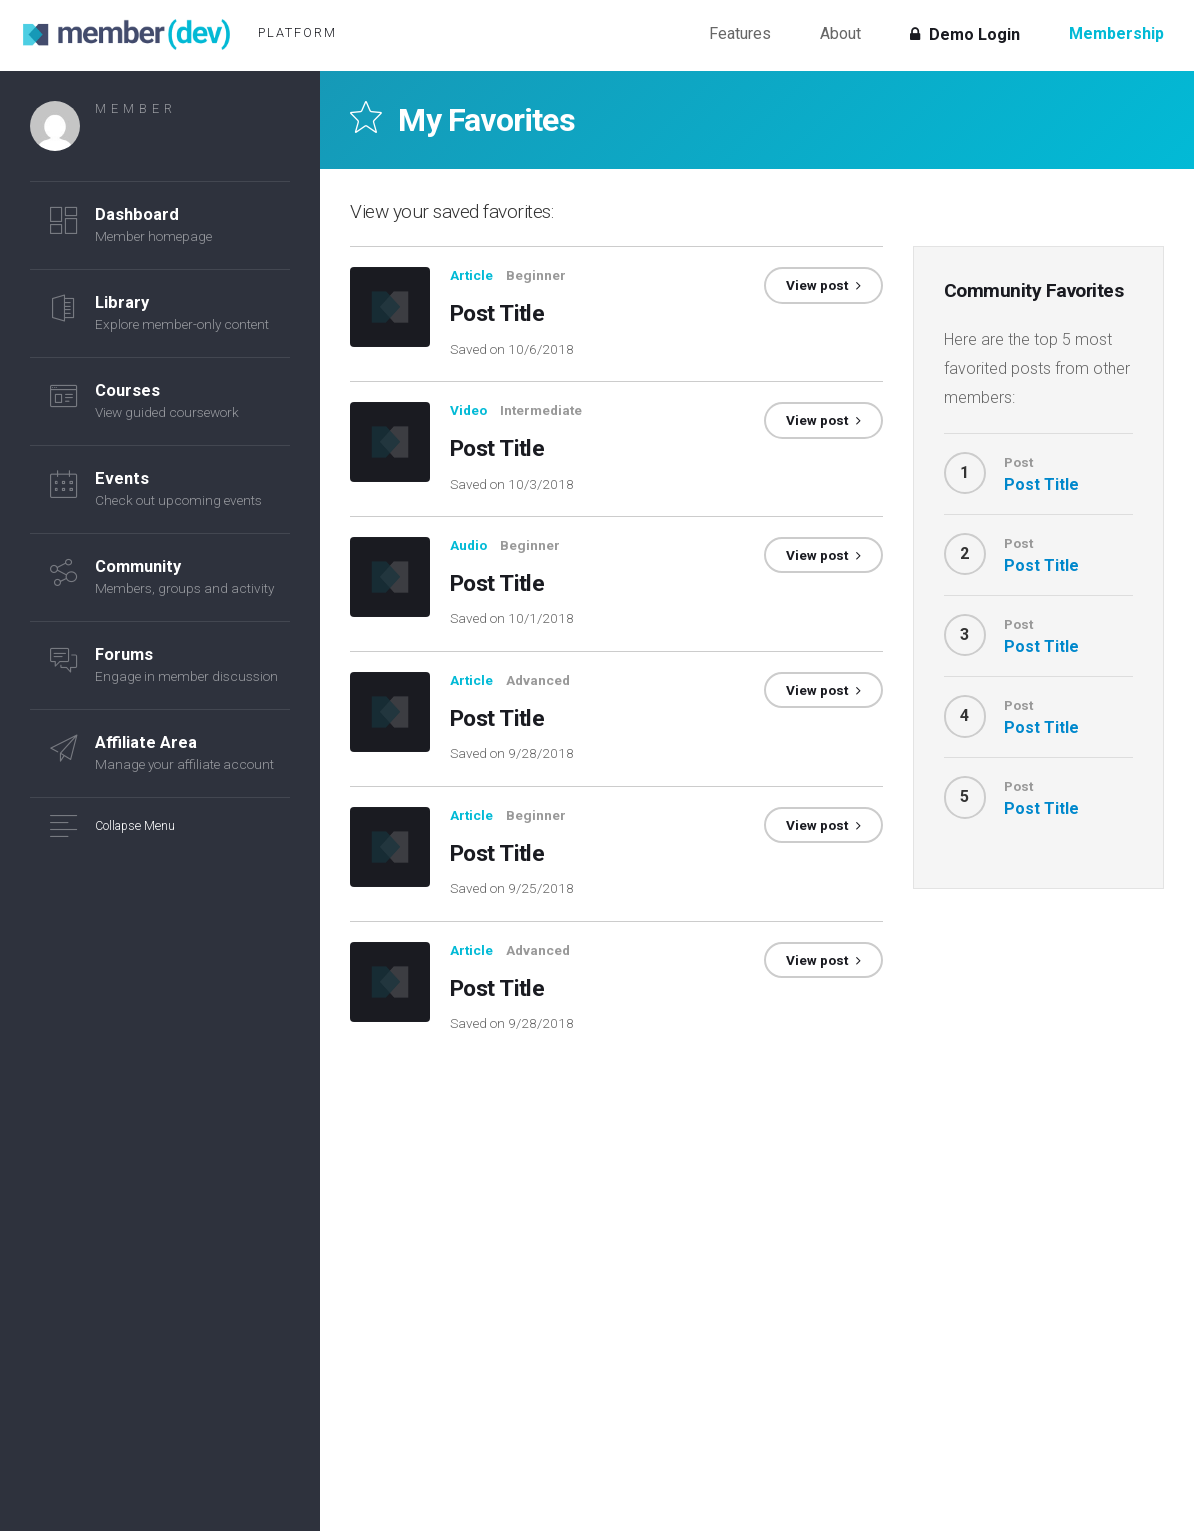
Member (136, 117)
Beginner (536, 284)
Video (468, 419)
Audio (468, 554)
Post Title (504, 321)
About (840, 37)
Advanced (538, 689)
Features (740, 37)
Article (471, 284)
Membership (1116, 37)
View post (823, 294)
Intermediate (541, 419)
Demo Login (965, 38)
